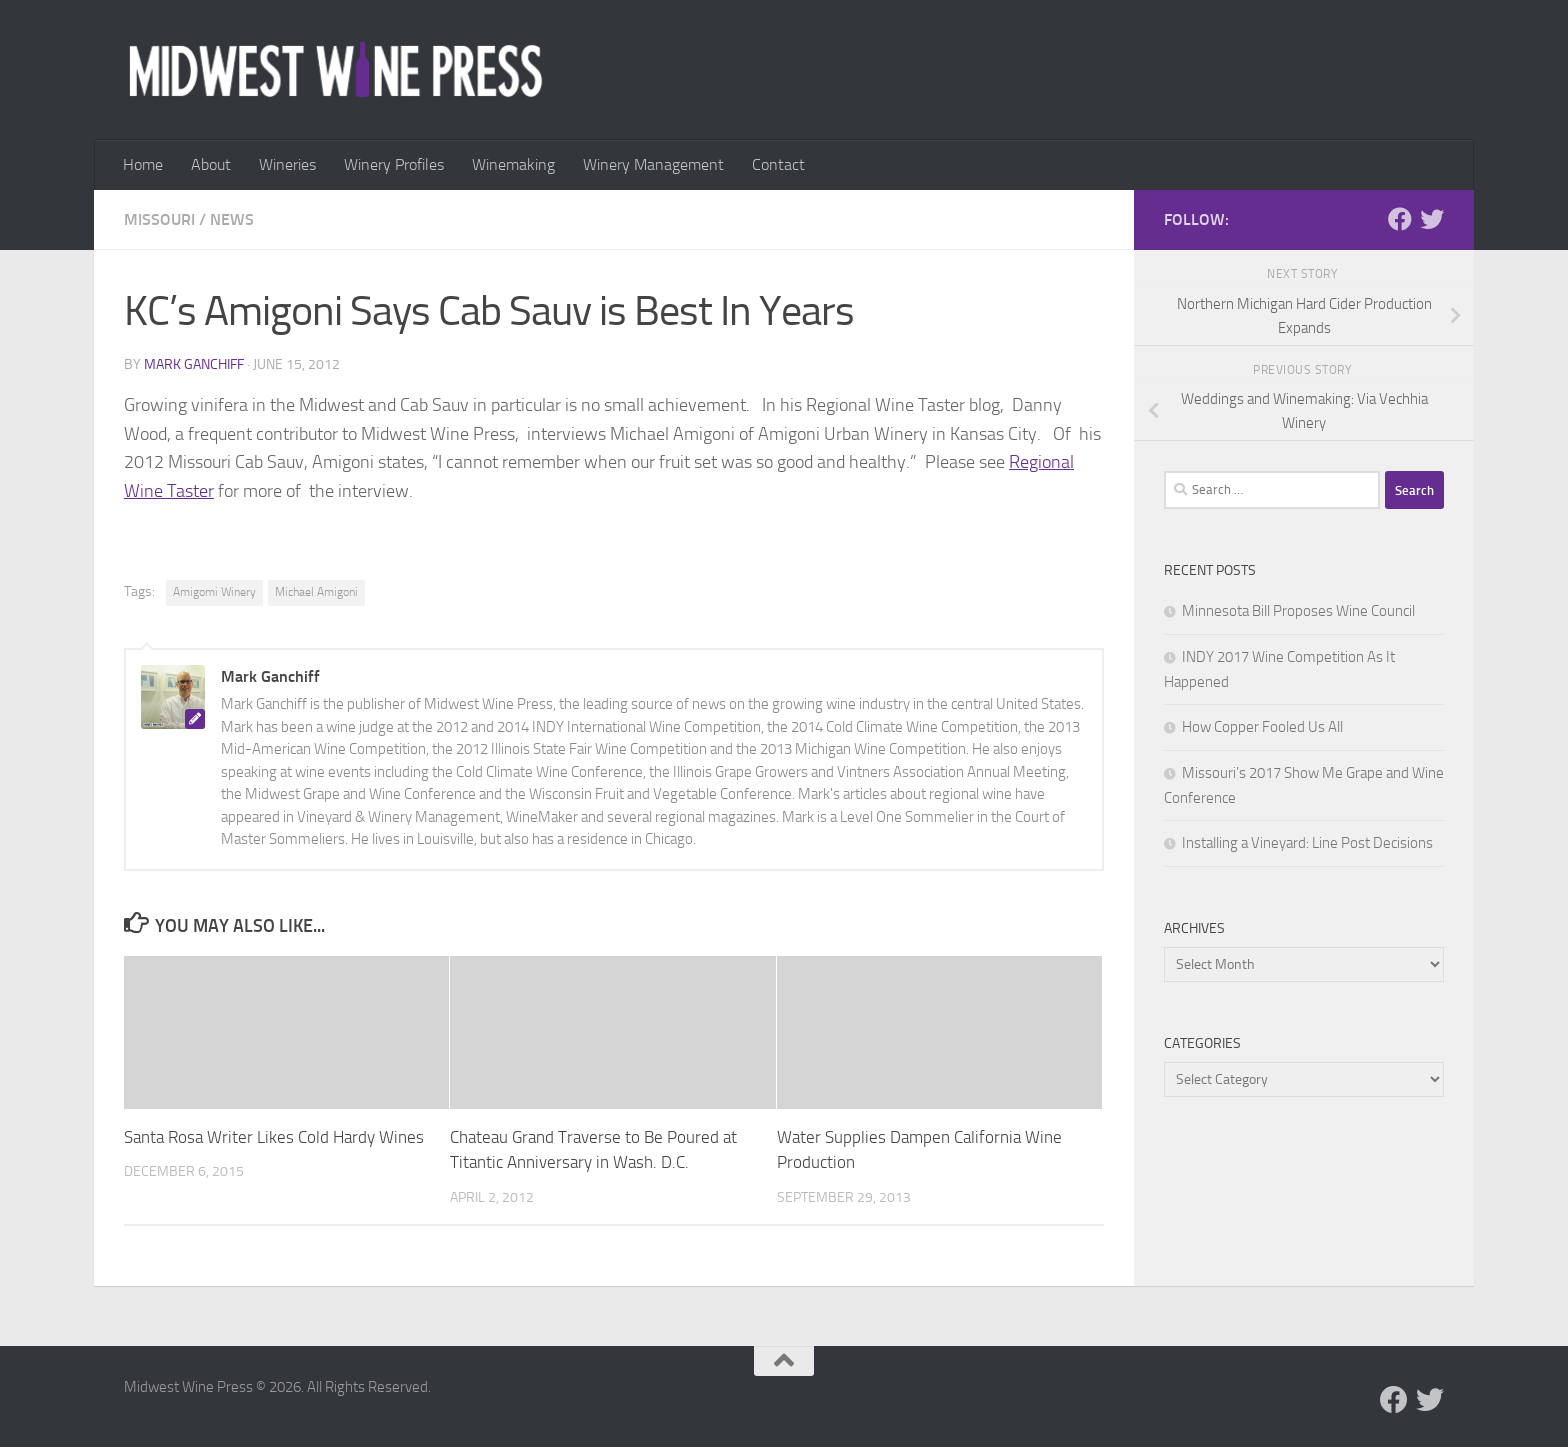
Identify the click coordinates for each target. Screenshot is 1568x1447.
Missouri (159, 219)
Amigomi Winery (214, 592)
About (211, 164)
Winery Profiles (394, 164)
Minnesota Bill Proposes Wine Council (1298, 611)
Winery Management (653, 164)
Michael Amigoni (316, 592)
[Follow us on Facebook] (1400, 219)
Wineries (287, 164)
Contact (778, 164)
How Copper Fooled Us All (1262, 727)
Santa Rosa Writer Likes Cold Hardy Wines (274, 1137)
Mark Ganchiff (194, 364)
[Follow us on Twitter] (1432, 219)
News (232, 219)
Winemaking (513, 164)
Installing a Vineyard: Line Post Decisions (1307, 843)
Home (143, 164)
